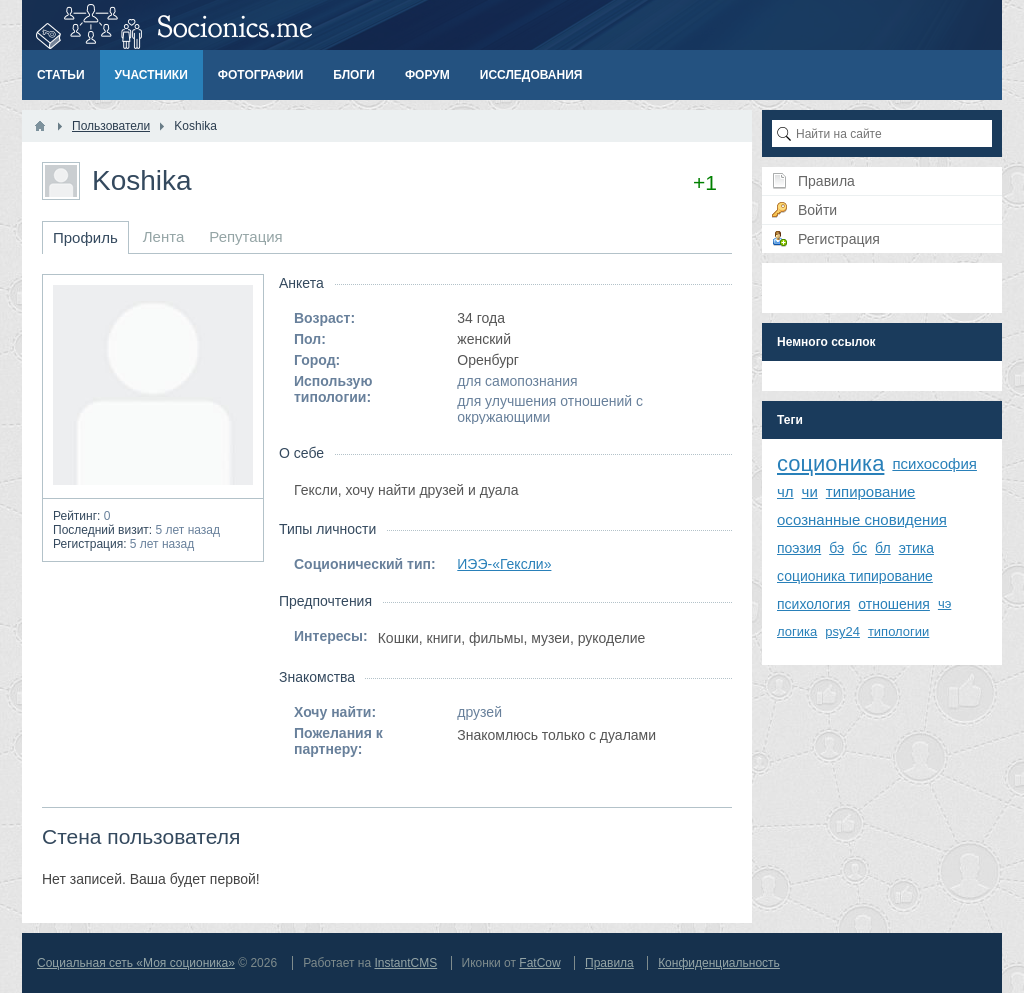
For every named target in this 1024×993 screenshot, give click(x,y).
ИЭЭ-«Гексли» (504, 564)
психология (813, 604)
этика (916, 548)
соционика (830, 463)
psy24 (842, 631)
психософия (934, 463)
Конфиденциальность (719, 963)
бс (859, 548)
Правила (609, 963)
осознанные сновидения (862, 519)
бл (883, 548)
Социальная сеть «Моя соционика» (136, 963)
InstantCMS (405, 963)
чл (785, 491)
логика (797, 631)
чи (810, 491)
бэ (836, 548)
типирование (871, 491)
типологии (898, 631)
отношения (894, 604)
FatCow (539, 963)
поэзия (799, 548)
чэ (944, 603)
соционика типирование (855, 576)
